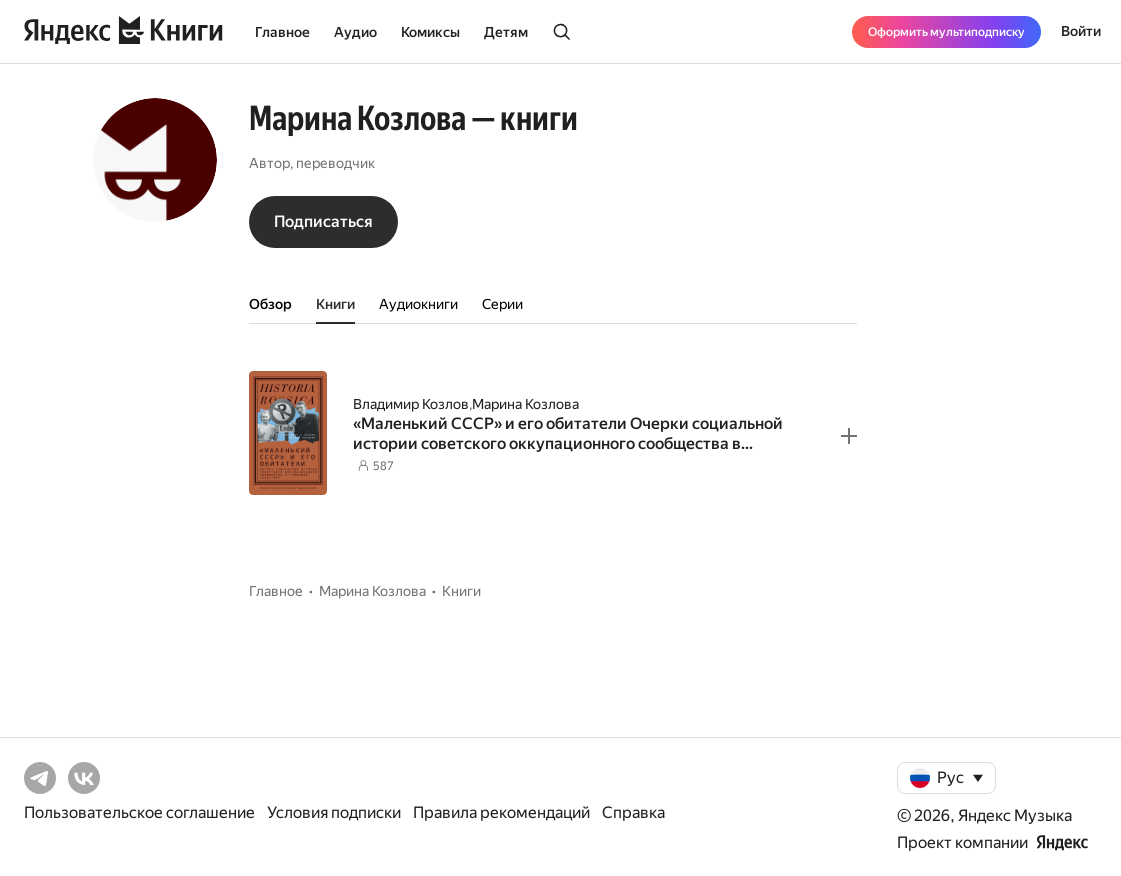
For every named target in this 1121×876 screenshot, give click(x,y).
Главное (282, 32)
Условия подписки (334, 812)
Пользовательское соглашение (139, 812)
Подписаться (323, 221)
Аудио (355, 32)
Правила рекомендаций (501, 812)
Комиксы (430, 32)
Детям (506, 32)
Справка (633, 812)
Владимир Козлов (411, 404)
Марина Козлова (525, 404)
